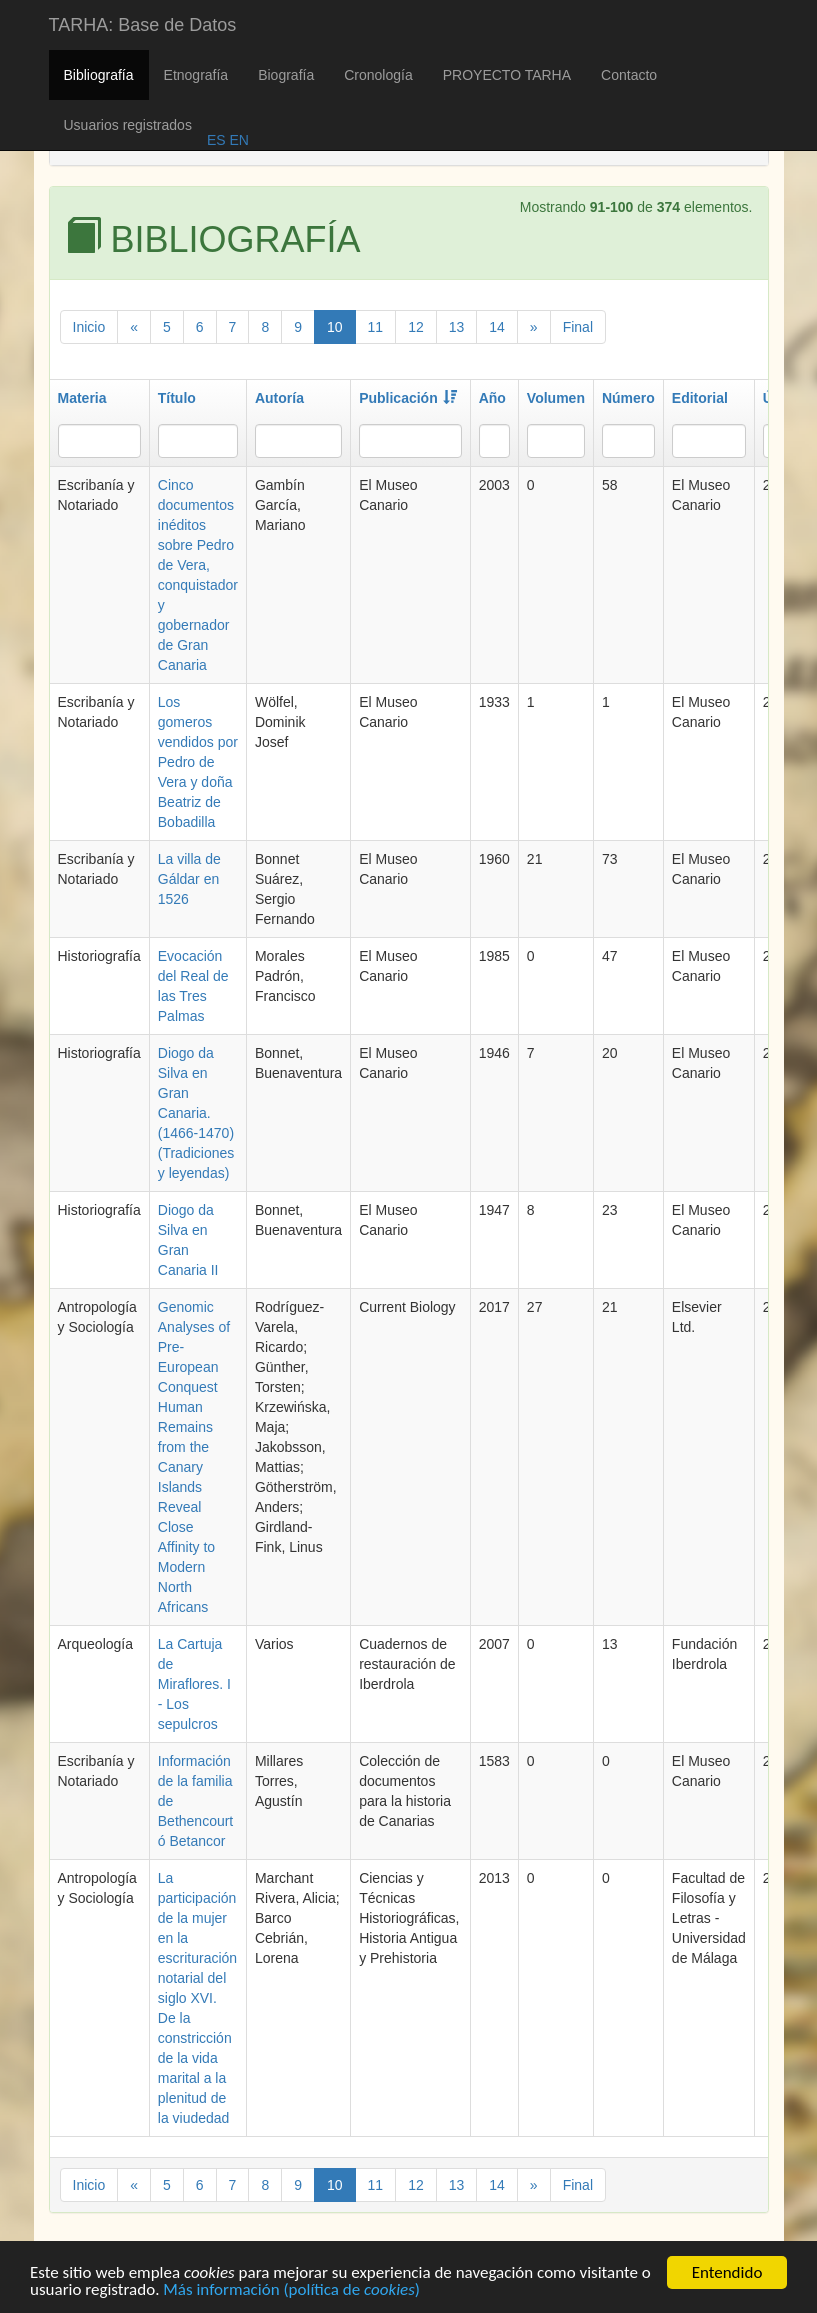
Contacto (629, 75)
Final (578, 327)
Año (492, 398)
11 (376, 327)
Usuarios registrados (128, 125)
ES (216, 140)
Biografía (286, 75)
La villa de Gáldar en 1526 (189, 879)
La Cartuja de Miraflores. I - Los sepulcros (194, 1684)
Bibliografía (99, 75)
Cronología (378, 75)
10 (335, 327)
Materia (82, 398)
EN (237, 140)
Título (177, 398)
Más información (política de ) (291, 2292)
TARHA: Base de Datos (143, 25)
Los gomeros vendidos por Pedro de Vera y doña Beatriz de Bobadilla (198, 762)
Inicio (89, 327)
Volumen (556, 398)
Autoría (279, 398)
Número (628, 398)
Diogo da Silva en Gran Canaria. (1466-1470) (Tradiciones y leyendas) (196, 1113)
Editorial (700, 398)
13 (457, 327)
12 (416, 327)
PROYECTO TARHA (507, 75)
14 (497, 327)
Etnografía (196, 75)
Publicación (408, 398)
